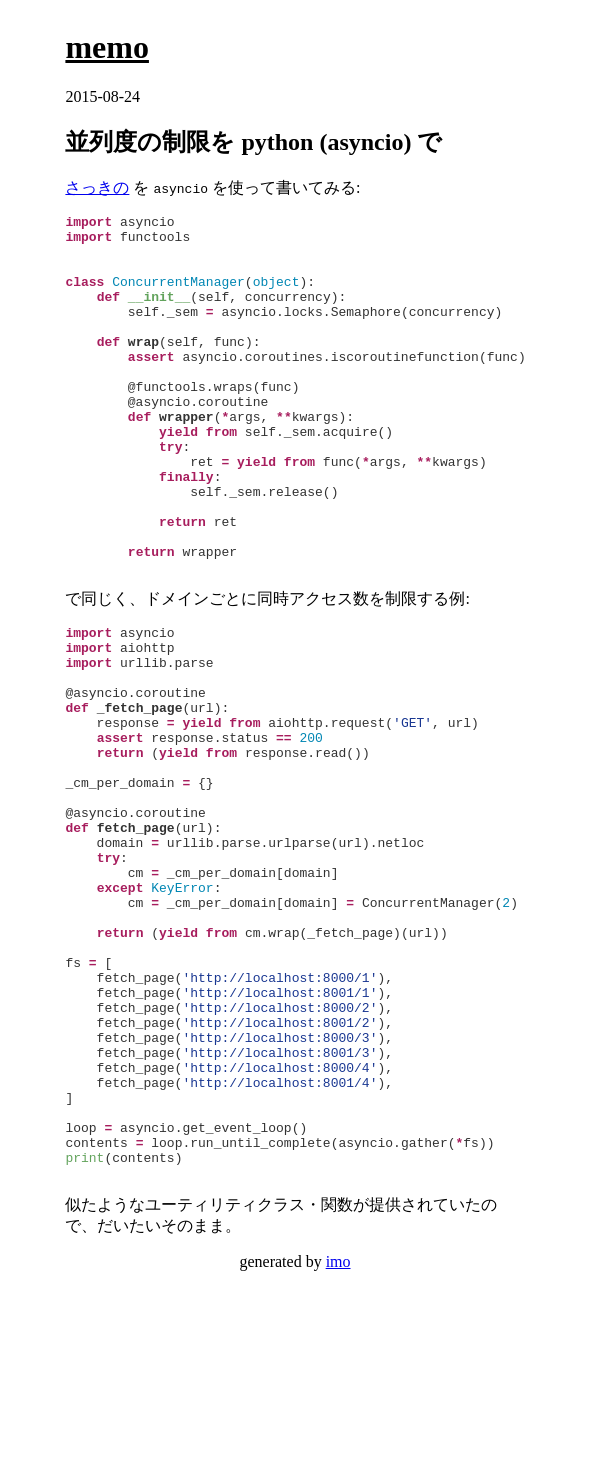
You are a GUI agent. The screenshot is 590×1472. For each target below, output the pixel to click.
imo (338, 1438)
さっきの (97, 187)
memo (107, 47)
